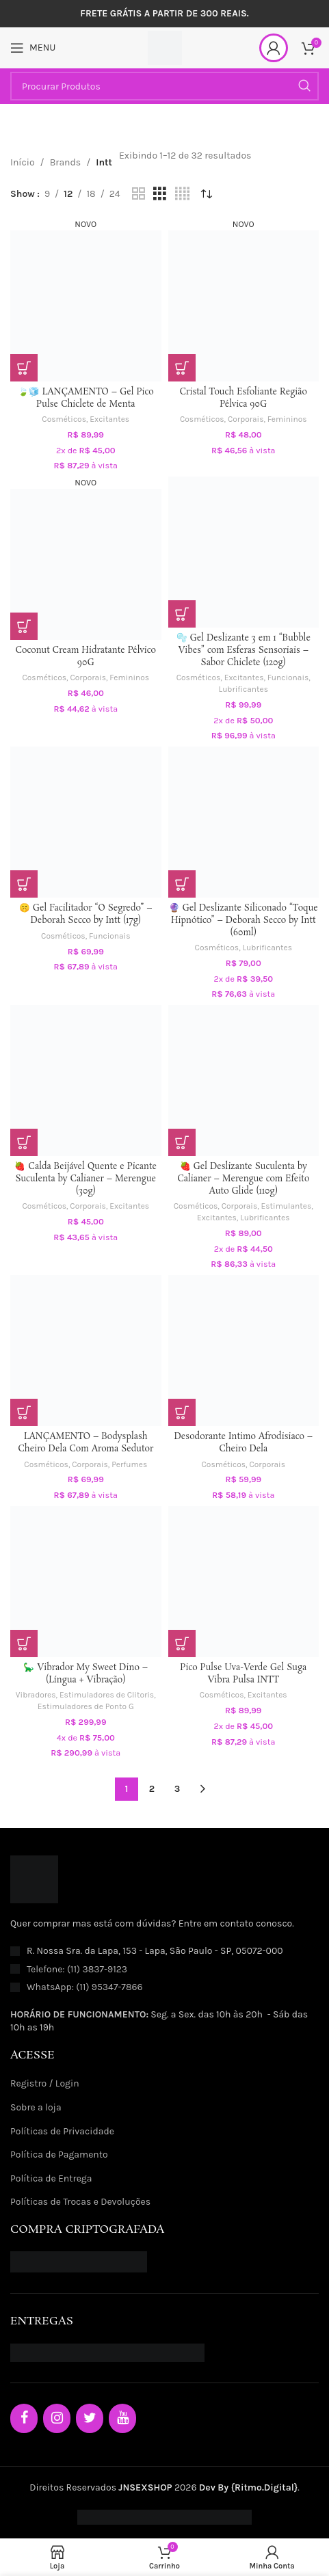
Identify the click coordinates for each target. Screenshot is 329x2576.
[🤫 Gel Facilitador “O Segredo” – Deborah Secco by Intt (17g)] (85, 822)
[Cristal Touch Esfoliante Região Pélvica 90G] (243, 299)
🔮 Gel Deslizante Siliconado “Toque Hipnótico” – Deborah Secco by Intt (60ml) (243, 920)
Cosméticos (64, 419)
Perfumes (129, 1464)
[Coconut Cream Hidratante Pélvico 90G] (85, 558)
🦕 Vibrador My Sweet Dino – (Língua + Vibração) (85, 1674)
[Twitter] (89, 2418)
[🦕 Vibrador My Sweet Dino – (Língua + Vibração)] (85, 1581)
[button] (24, 367)
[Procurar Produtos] (164, 86)
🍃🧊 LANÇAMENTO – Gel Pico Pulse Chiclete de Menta (86, 398)
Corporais (246, 419)
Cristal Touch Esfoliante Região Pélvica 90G (243, 398)
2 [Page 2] (152, 1789)
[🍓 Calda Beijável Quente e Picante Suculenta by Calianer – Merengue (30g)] (85, 1080)
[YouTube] (122, 2418)
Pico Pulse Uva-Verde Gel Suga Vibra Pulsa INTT (243, 1674)
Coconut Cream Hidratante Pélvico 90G (86, 657)
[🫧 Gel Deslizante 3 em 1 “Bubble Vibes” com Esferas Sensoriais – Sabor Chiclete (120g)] (243, 552)
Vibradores (36, 1695)
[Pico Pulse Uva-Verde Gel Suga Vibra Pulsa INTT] (243, 1581)
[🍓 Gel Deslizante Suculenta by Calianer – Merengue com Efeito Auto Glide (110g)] (243, 1080)
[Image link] (34, 1879)
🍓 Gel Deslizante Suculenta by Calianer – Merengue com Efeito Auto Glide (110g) (243, 1178)
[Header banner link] (164, 13)
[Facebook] (24, 2418)
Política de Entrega (51, 2178)
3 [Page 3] (177, 1789)
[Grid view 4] (182, 194)
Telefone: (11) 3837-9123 (77, 1969)
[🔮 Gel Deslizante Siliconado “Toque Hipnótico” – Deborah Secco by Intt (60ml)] (243, 822)
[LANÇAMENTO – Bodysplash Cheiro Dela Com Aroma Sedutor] (85, 1350)
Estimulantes (286, 1206)
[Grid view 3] (159, 194)
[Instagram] (56, 2418)
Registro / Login (44, 2083)
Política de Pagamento (59, 2154)
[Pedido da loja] (206, 194)
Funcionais (287, 677)
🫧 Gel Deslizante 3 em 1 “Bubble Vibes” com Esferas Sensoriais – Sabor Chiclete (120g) (243, 650)
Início (22, 162)
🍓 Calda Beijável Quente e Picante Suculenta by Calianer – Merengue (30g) (85, 1178)
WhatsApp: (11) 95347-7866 (85, 1987)
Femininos (287, 419)
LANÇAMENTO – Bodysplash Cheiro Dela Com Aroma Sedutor (85, 1443)
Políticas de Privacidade (62, 2131)
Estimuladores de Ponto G (86, 1706)
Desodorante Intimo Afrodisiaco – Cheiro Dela (243, 1443)
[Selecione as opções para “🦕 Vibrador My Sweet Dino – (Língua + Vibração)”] (24, 1643)
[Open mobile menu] (32, 48)
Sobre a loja (36, 2107)
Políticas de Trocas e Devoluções (80, 2202)
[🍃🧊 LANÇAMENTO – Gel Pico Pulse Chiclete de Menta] (85, 299)
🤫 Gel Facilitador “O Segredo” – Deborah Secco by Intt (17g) (86, 914)
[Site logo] (165, 47)
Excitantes (109, 419)
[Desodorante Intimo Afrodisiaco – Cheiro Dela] (243, 1350)
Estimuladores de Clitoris (107, 1695)
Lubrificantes (243, 689)
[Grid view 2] (138, 194)
